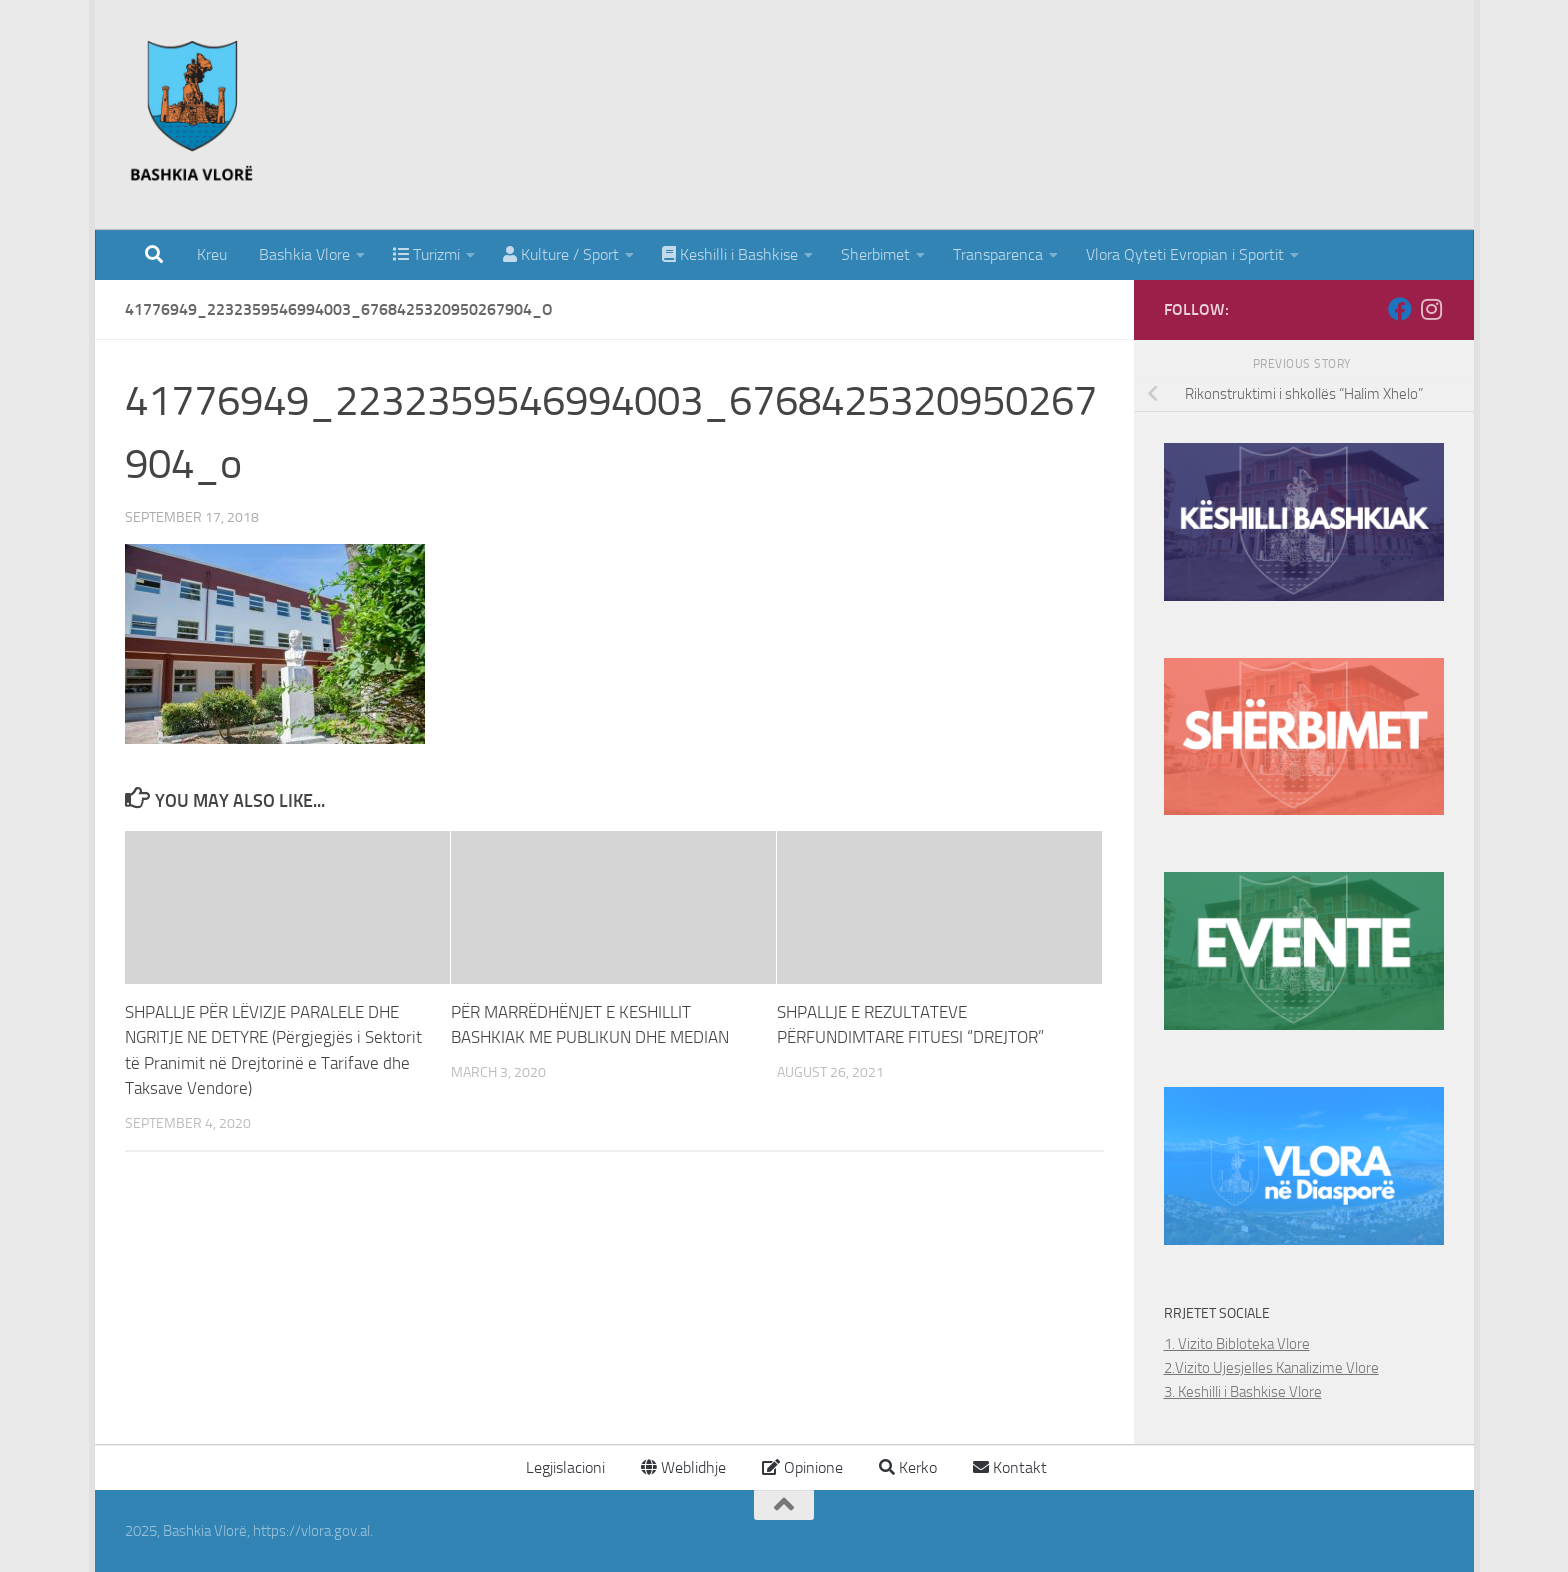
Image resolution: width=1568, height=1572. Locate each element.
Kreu (212, 254)
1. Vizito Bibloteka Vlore (1237, 1344)
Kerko (908, 1467)
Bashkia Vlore (302, 254)
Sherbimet (875, 254)
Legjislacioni (563, 1467)
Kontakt (1010, 1467)
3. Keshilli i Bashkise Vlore (1243, 1392)
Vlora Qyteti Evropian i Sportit (1185, 254)
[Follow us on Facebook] (1400, 309)
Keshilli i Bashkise (730, 254)
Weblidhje (683, 1467)
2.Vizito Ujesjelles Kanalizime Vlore (1271, 1368)
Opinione (802, 1467)
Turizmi (426, 254)
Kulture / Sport (561, 254)
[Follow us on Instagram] (1432, 309)
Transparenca (998, 254)
